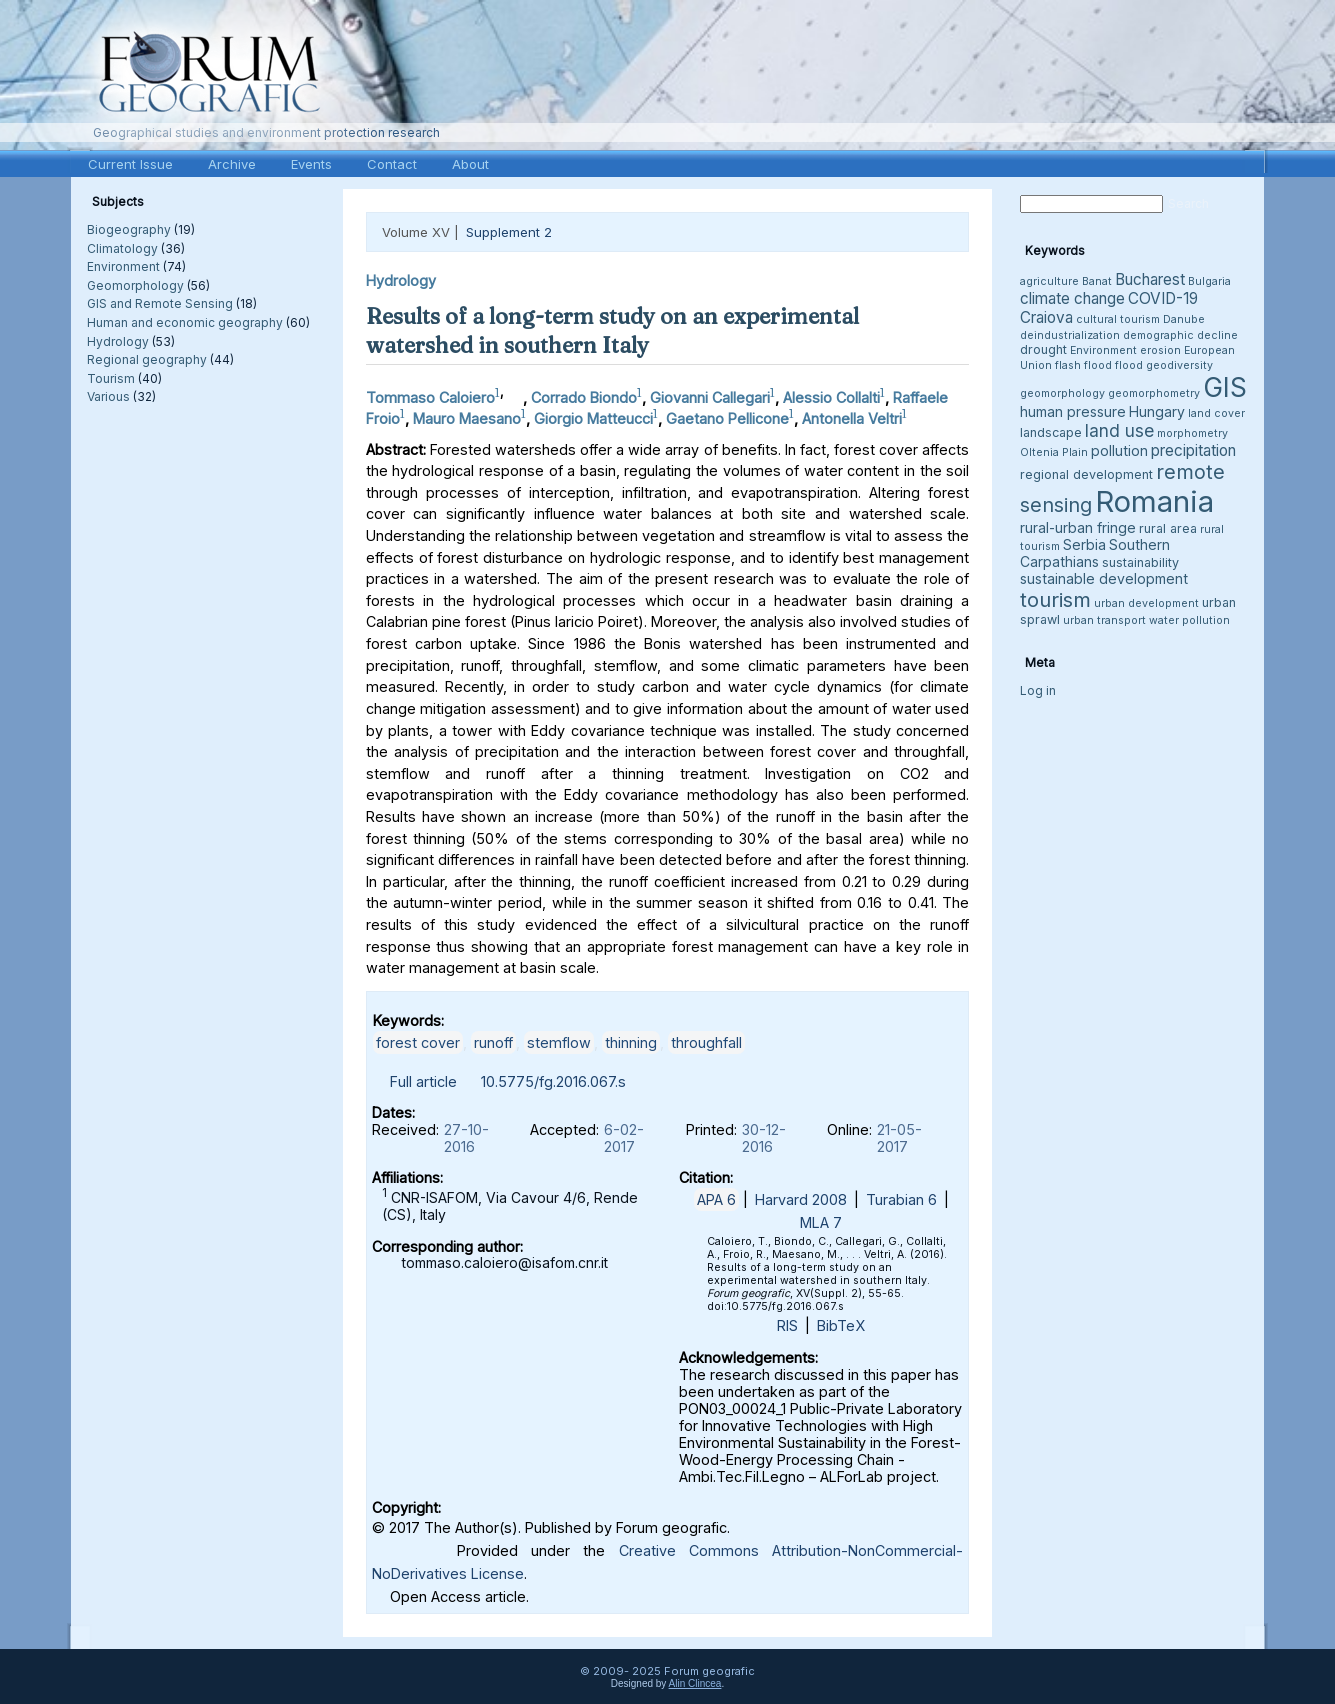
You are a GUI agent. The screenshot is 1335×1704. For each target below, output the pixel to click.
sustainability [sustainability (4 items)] (1140, 562)
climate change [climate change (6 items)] (1072, 298)
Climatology (122, 248)
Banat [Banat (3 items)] (1097, 281)
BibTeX (841, 1325)
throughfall (706, 1042)
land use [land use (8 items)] (1119, 430)
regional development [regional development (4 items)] (1086, 474)
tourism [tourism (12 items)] (1055, 599)
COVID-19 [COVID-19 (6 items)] (1163, 298)
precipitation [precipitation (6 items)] (1193, 450)
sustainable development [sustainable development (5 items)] (1104, 578)
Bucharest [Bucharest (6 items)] (1150, 279)
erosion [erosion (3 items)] (1160, 350)
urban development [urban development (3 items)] (1146, 603)
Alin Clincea (695, 1683)
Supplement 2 (509, 232)
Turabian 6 (901, 1199)
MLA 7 (821, 1222)
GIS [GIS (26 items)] (1225, 387)
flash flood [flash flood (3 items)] (1083, 365)
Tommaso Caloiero (430, 397)
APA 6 (716, 1199)
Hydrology (118, 341)
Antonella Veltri (852, 418)
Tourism (111, 378)
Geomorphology (135, 285)
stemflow (559, 1042)
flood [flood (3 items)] (1129, 365)
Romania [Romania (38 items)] (1154, 501)
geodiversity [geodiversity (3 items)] (1179, 365)
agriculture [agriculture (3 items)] (1049, 281)
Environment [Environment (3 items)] (1103, 350)
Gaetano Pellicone (727, 418)
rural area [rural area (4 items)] (1168, 528)
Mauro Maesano (467, 418)
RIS (787, 1325)
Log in (1038, 690)
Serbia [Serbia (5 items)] (1084, 544)
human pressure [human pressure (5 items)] (1073, 411)
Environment (123, 266)
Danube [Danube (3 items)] (1184, 319)
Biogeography (129, 229)
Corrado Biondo (584, 397)
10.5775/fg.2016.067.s (553, 1081)
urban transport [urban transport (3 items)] (1104, 620)
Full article (423, 1081)
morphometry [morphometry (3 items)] (1192, 433)
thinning (631, 1042)
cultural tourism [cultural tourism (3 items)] (1118, 319)
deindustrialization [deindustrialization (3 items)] (1070, 335)
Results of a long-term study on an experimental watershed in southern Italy (612, 330)
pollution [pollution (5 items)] (1119, 450)
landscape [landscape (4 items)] (1051, 432)
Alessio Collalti (831, 397)
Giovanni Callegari (710, 397)
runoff (493, 1042)
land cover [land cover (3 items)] (1216, 413)
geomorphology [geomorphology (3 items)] (1062, 393)
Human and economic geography (185, 322)
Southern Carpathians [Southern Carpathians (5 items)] (1095, 553)
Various (108, 396)
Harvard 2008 (801, 1199)
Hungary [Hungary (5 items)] (1157, 411)
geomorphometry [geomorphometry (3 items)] (1154, 393)
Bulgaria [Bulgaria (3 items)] (1209, 281)
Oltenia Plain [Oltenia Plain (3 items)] (1054, 452)
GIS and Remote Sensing (160, 303)
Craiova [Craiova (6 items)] (1046, 317)
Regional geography (147, 359)
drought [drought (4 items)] (1043, 349)
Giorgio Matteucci (593, 418)
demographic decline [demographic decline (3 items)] (1180, 335)
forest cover (418, 1042)
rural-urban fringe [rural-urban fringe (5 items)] (1078, 527)
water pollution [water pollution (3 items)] (1189, 620)
